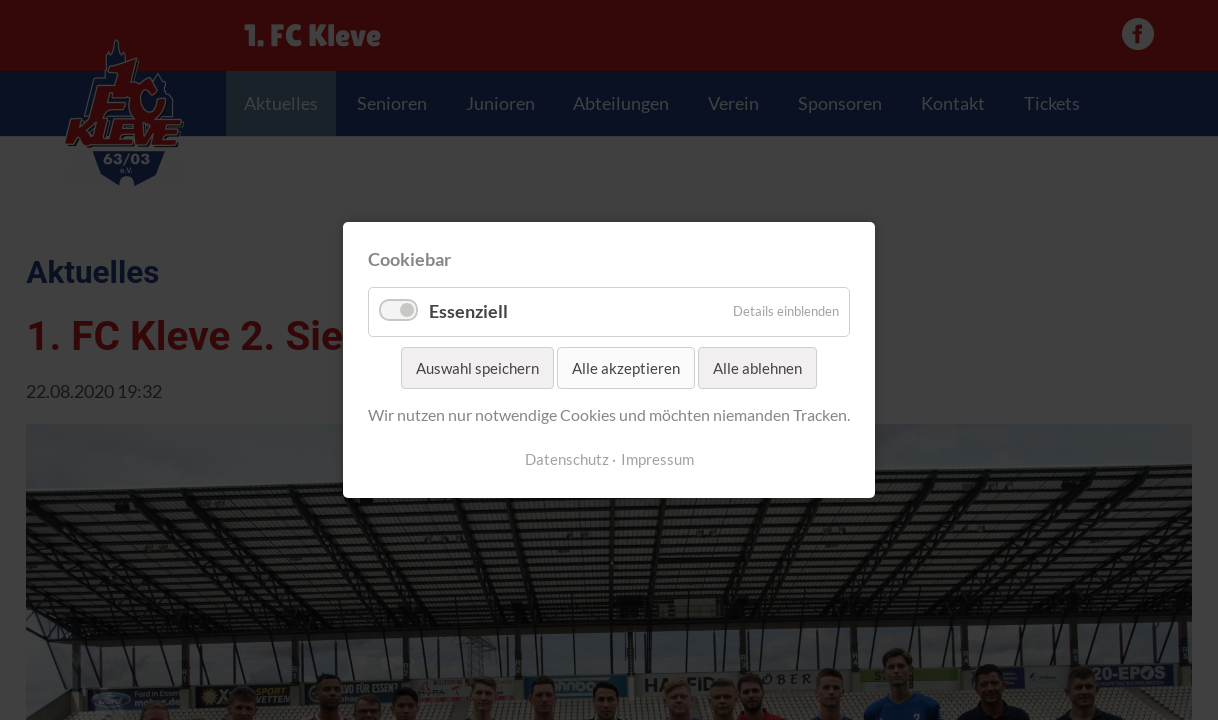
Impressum (657, 459)
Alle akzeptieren (626, 368)
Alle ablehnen (757, 368)
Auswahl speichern (477, 368)
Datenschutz (567, 459)
